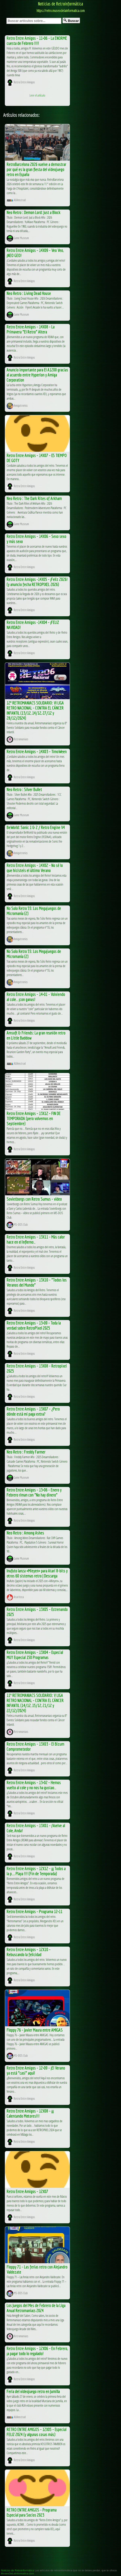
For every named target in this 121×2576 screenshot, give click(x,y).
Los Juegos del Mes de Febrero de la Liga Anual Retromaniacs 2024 (36, 2308)
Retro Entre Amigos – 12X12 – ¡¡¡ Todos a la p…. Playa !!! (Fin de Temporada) (36, 1871)
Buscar (71, 21)
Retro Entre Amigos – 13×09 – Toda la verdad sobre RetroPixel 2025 (34, 1325)
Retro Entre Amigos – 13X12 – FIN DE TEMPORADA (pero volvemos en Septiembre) (34, 1118)
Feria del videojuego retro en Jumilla (33, 2391)
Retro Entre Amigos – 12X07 (27, 2191)
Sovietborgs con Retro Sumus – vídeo (34, 1198)
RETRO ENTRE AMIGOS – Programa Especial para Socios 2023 (32, 2512)
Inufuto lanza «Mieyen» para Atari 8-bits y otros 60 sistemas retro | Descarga (37, 1573)
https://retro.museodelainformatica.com (61, 10)
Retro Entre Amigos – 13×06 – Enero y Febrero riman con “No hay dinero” (34, 1492)
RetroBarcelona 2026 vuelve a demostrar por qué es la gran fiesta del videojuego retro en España (36, 169)
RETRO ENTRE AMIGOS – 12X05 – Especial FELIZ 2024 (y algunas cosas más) (36, 2432)
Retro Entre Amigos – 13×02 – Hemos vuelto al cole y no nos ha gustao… (34, 1785)
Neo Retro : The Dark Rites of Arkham (34, 498)
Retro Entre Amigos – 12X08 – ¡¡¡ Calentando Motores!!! (30, 2113)
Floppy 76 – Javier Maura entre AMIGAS (35, 2029)
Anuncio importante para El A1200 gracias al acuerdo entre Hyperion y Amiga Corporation (37, 374)
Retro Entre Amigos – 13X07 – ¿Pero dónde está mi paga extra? (33, 1411)
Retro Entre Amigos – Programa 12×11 (34, 1911)
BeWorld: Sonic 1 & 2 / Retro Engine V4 (36, 827)
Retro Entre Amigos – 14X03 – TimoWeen (37, 751)
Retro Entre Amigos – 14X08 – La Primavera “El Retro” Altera (31, 329)
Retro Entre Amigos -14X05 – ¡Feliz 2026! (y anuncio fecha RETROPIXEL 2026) (37, 582)
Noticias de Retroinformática (60, 3)
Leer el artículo (37, 95)
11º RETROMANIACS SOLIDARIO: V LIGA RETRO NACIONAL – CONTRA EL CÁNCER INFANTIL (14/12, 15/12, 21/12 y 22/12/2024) (35, 1703)
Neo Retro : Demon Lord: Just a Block (33, 212)
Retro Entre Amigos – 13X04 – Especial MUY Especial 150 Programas (35, 1655)
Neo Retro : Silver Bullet (24, 789)
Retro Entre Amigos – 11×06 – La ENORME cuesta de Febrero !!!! (37, 40)
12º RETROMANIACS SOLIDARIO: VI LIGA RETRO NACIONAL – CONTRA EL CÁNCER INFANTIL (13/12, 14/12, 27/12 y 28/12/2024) (35, 710)
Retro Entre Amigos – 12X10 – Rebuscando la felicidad (29, 1952)
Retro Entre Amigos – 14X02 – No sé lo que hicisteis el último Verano (35, 868)
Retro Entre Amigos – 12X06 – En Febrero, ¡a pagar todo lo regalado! (37, 2351)
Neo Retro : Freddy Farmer (26, 1451)
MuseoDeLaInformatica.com (17, 2573)
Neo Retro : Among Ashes (25, 1532)
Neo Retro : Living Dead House (29, 293)
